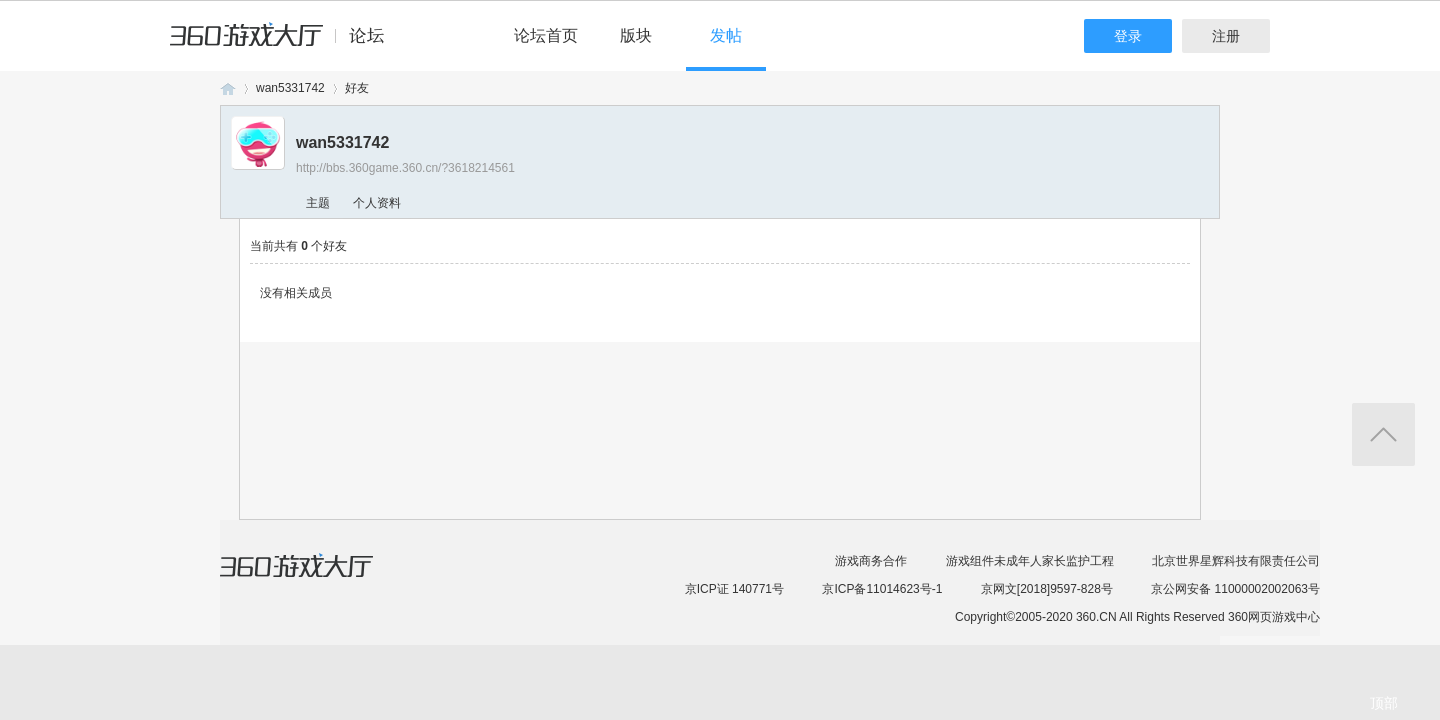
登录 (1128, 36)
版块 (636, 35)
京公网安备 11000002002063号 (1235, 589)
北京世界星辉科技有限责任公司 (1236, 561)
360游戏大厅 (317, 578)
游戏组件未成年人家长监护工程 (1030, 561)
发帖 (726, 35)
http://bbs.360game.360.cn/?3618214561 (405, 168)
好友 (357, 88)
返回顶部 (1383, 434)
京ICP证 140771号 (734, 589)
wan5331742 (290, 88)
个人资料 (377, 203)
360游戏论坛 (228, 88)
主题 (318, 203)
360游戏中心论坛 (285, 44)
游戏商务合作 (871, 561)
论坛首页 (546, 35)
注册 (1226, 36)
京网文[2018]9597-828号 (1047, 589)
